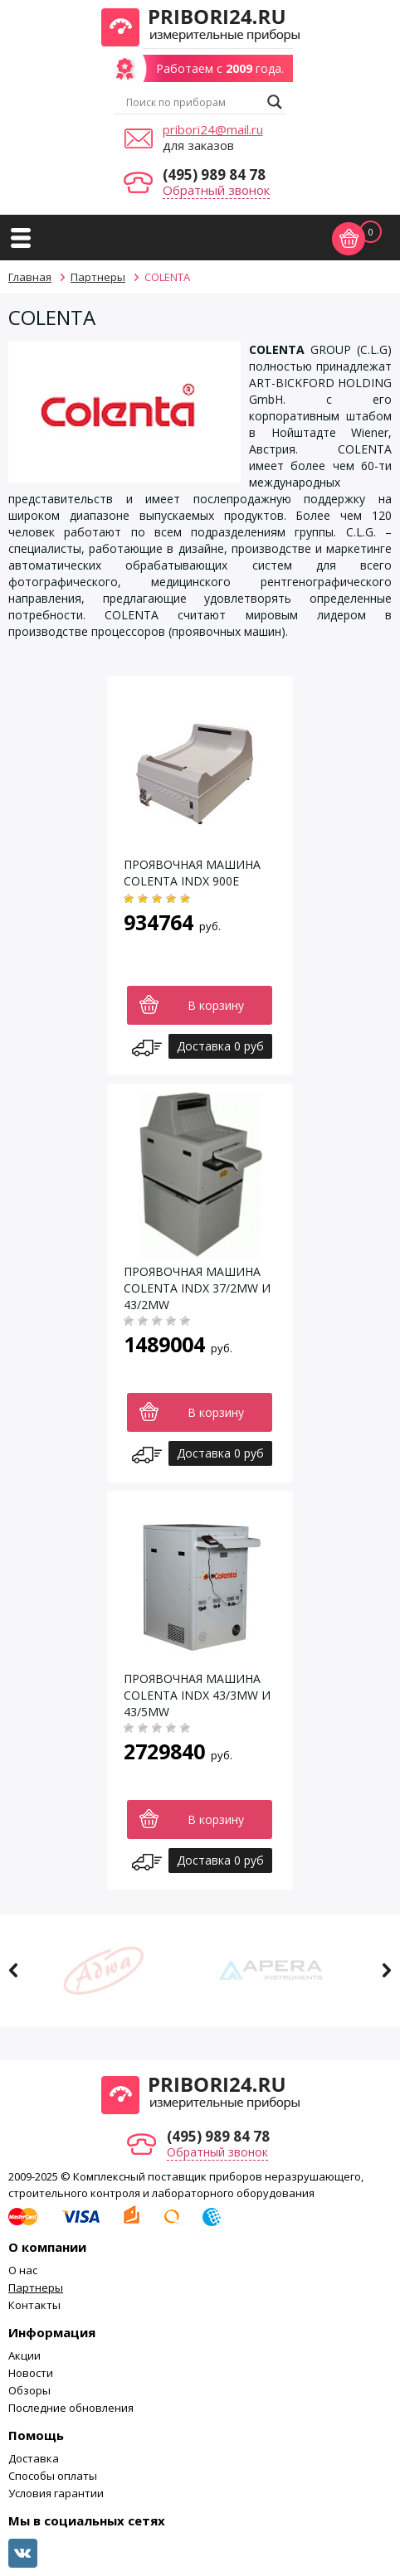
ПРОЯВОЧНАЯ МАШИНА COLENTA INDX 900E (192, 872)
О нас (22, 2270)
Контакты (34, 2304)
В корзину (216, 1005)
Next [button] (386, 1970)
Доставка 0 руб (220, 1046)
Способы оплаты (52, 2475)
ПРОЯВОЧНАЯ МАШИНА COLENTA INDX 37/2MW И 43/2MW (197, 1288)
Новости (30, 2372)
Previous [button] (13, 1970)
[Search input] (192, 102)
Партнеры (35, 2287)
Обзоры (29, 2390)
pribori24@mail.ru (213, 129)
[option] (116, 1970)
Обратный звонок (216, 190)
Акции (24, 2355)
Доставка (33, 2458)
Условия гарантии (56, 2493)
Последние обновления (71, 2407)
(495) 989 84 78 (214, 174)
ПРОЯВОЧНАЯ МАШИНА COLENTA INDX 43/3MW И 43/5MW (197, 1695)
